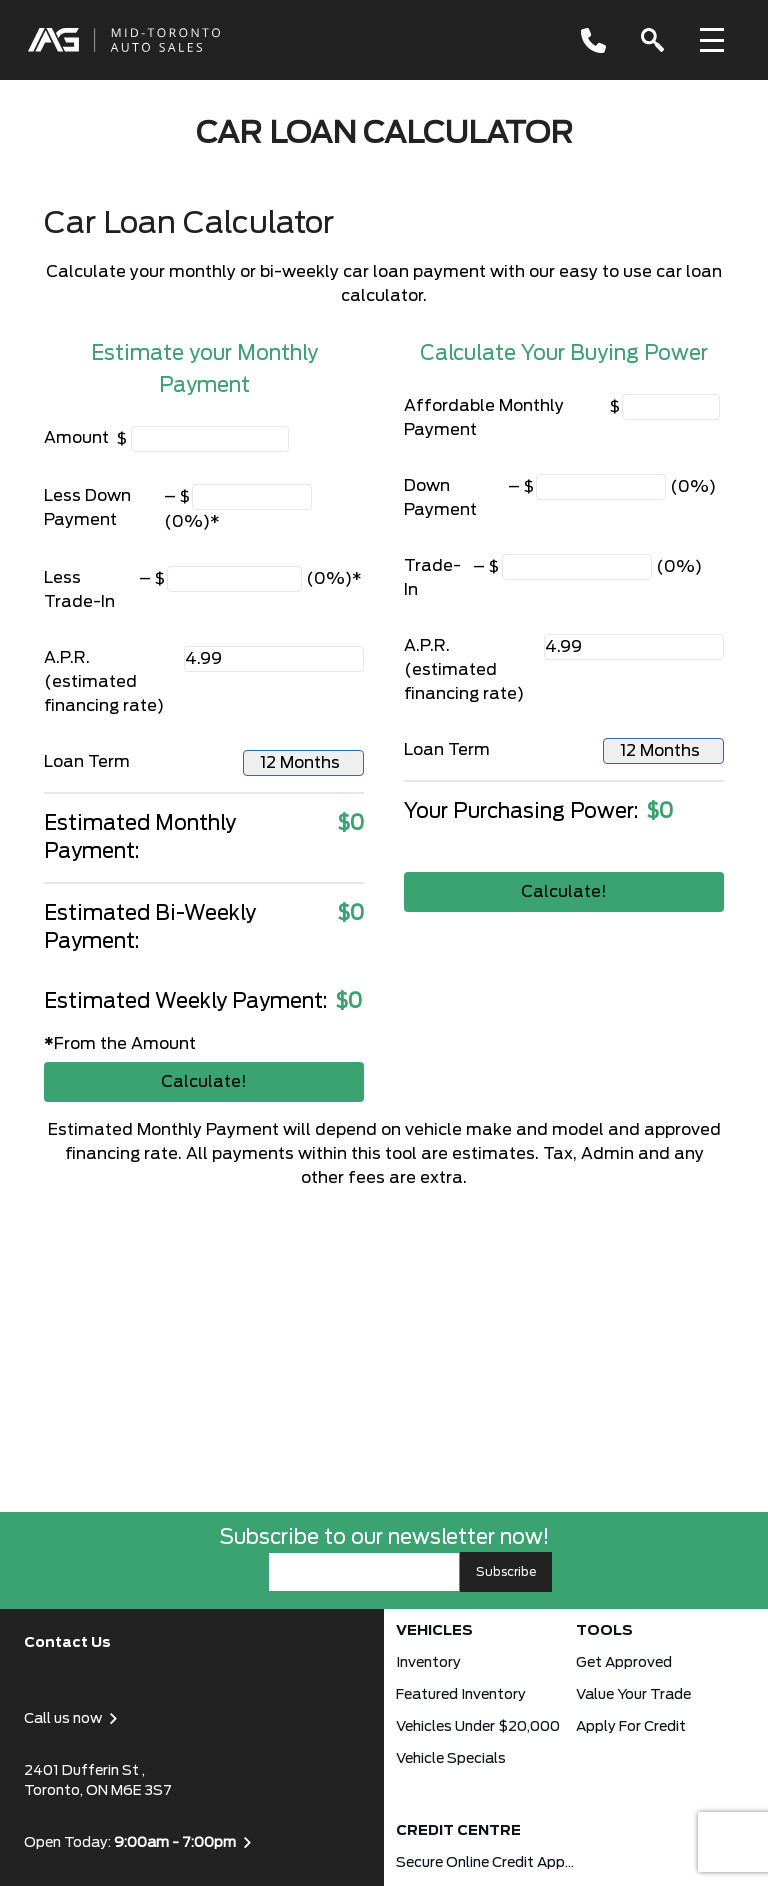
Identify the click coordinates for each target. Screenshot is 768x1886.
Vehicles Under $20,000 (478, 1727)
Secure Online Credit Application (486, 1863)
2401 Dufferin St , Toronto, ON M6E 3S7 (98, 1781)
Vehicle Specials (451, 1759)
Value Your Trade (633, 1695)
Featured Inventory (461, 1695)
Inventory (428, 1663)
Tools (604, 1631)
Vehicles (434, 1631)
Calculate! (204, 1082)
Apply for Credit (631, 1727)
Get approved (624, 1663)
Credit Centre (458, 1831)
